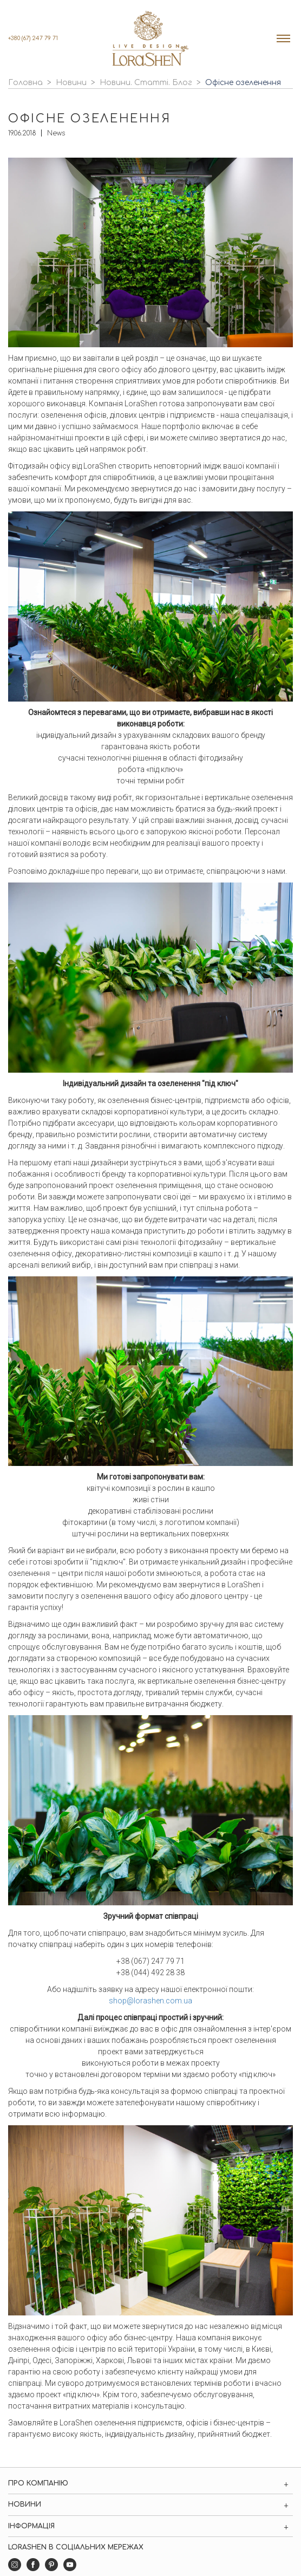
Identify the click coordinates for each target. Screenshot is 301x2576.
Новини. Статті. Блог (146, 83)
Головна (25, 83)
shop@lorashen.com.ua (150, 2000)
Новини (71, 83)
